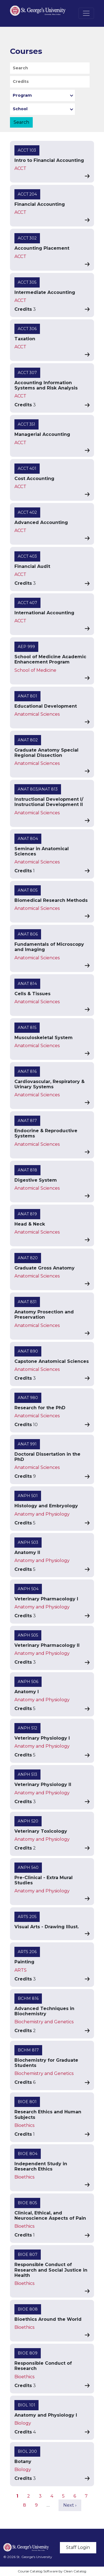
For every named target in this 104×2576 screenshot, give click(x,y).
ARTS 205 (27, 1916)
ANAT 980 (28, 1397)
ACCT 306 (27, 328)
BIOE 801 (27, 2101)
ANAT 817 (27, 1120)
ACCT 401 (27, 468)
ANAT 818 (27, 1170)
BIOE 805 (27, 2202)
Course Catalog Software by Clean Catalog (52, 2571)
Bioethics (24, 2125)
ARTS (20, 1970)
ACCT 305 (27, 282)
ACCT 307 (27, 372)
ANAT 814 (27, 983)
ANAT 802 (28, 739)
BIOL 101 (26, 2405)
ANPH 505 (28, 1635)
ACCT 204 (27, 194)
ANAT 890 (28, 1351)
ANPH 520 (28, 1821)
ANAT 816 (27, 1071)
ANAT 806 (28, 934)
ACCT (20, 168)
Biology (22, 2423)
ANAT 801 (27, 696)
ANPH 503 (28, 1542)
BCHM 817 (28, 2050)
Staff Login (78, 2547)
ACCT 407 (27, 602)
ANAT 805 (27, 890)
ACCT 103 (27, 150)
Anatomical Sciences (37, 714)
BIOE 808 (28, 2309)
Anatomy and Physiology (42, 1514)
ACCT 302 (27, 238)
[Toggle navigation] (86, 13)
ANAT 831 (27, 1301)
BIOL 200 (27, 2451)
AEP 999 (26, 646)
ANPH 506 (28, 1681)
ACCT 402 (27, 512)
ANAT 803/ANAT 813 (38, 789)
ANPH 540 (28, 1867)
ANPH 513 (27, 1774)
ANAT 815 (27, 1027)
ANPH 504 (28, 1588)
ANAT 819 (27, 1213)
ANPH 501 (28, 1495)
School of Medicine (35, 670)
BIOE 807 (27, 2254)
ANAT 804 (28, 838)
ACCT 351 (26, 424)
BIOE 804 (27, 2153)
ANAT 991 (27, 1444)
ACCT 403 (27, 556)
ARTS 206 (27, 1951)
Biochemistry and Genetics (43, 2021)
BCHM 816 (28, 1998)
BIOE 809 (27, 2353)
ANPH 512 (27, 1728)
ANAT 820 (28, 1257)
